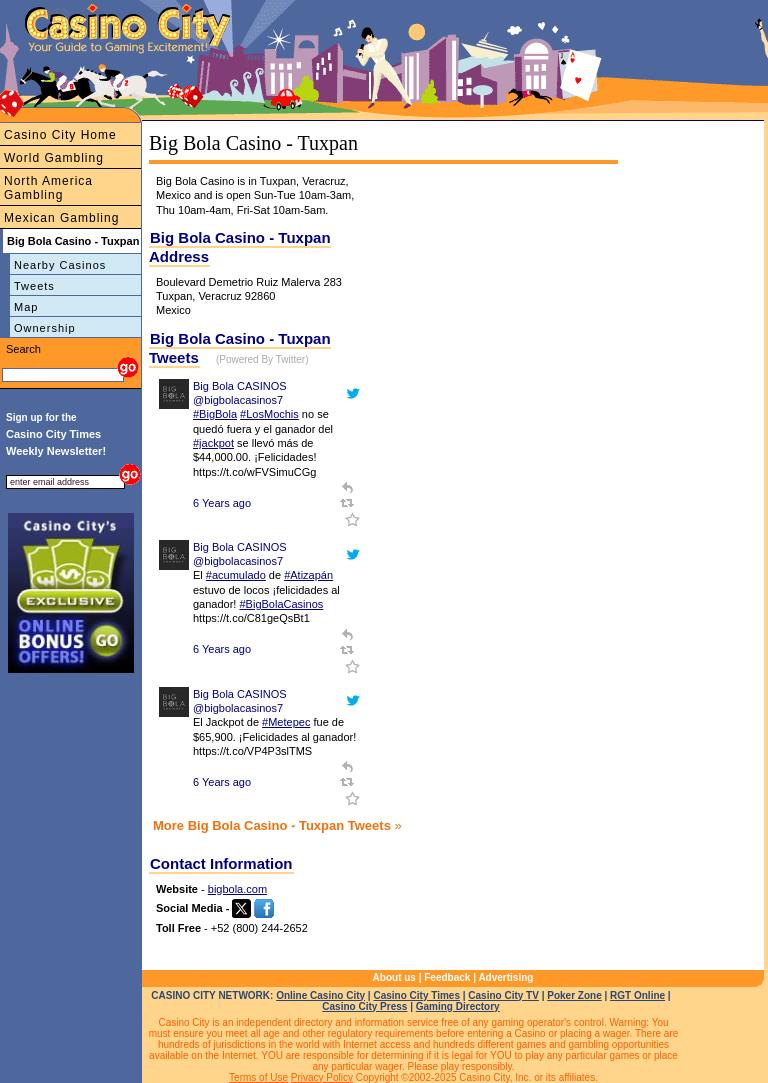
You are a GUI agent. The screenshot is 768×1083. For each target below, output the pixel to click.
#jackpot (213, 443)
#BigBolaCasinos (281, 604)
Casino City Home (60, 135)
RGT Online (637, 995)
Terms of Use (258, 1077)
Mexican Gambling (61, 218)
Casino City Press (364, 1006)
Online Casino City (320, 995)
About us (394, 977)
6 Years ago (222, 503)
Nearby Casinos (60, 265)
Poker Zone (574, 995)
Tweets (34, 286)
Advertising (505, 977)
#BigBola (215, 414)
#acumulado (236, 575)
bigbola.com (237, 889)
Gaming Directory (458, 1006)
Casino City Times (416, 995)
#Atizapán (308, 575)
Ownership (45, 328)
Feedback (447, 977)
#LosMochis (269, 414)
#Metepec (286, 722)
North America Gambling (48, 188)
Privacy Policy (322, 1077)
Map (26, 307)
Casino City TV (503, 995)
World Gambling (54, 158)
